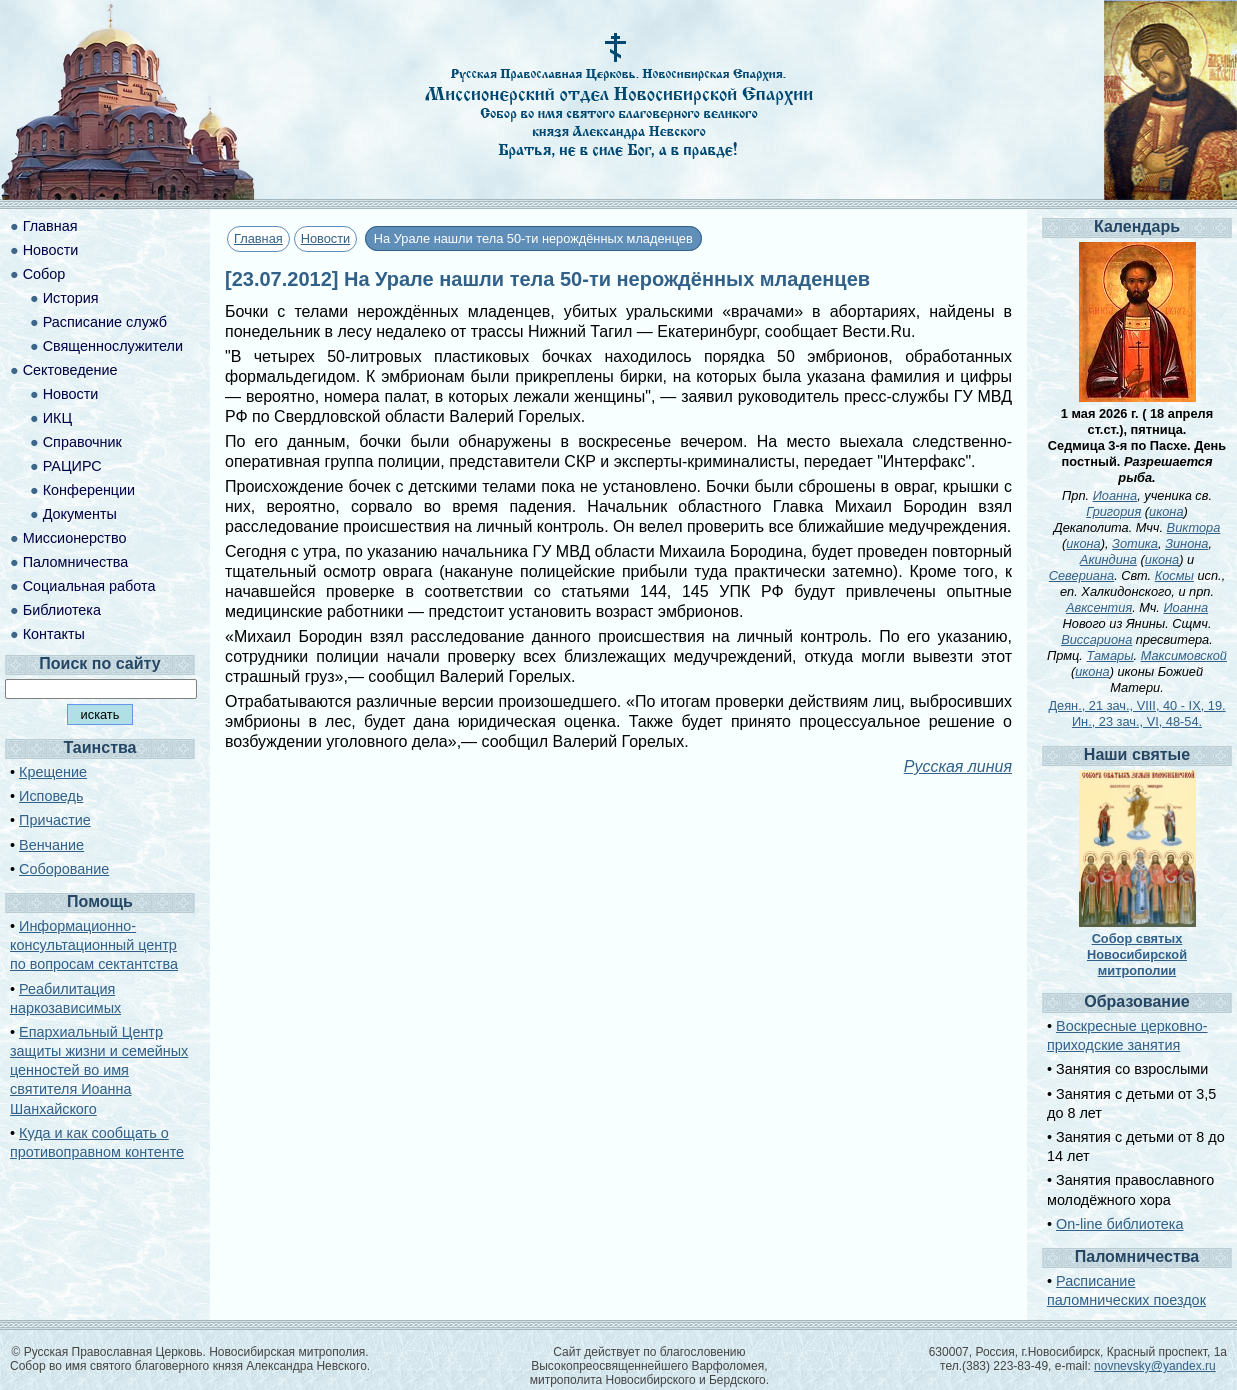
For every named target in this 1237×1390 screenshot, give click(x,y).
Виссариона (1096, 639)
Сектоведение (70, 370)
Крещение (53, 772)
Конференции (89, 490)
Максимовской (1184, 655)
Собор (44, 274)
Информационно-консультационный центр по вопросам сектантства (94, 945)
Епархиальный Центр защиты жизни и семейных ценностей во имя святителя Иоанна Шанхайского (99, 1070)
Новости (326, 238)
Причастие (55, 820)
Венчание (51, 845)
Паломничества (76, 562)
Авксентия (1099, 607)
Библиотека (62, 610)
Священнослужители (113, 346)
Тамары (1109, 655)
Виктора (1194, 527)
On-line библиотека (1119, 1224)
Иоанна (1115, 495)
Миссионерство (75, 538)
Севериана (1081, 575)
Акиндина (1108, 559)
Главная (258, 238)
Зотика (1135, 543)
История (71, 298)
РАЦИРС (72, 466)
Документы (80, 514)
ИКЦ (57, 418)
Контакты (54, 634)
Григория (1113, 511)
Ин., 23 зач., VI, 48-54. (1137, 721)
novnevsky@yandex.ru (1155, 1366)
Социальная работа (89, 586)
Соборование (64, 869)
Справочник (82, 442)
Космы (1174, 575)
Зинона (1186, 543)
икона (1166, 511)
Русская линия (958, 766)
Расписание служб (105, 322)
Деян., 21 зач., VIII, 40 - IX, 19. (1136, 705)
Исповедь (51, 796)
